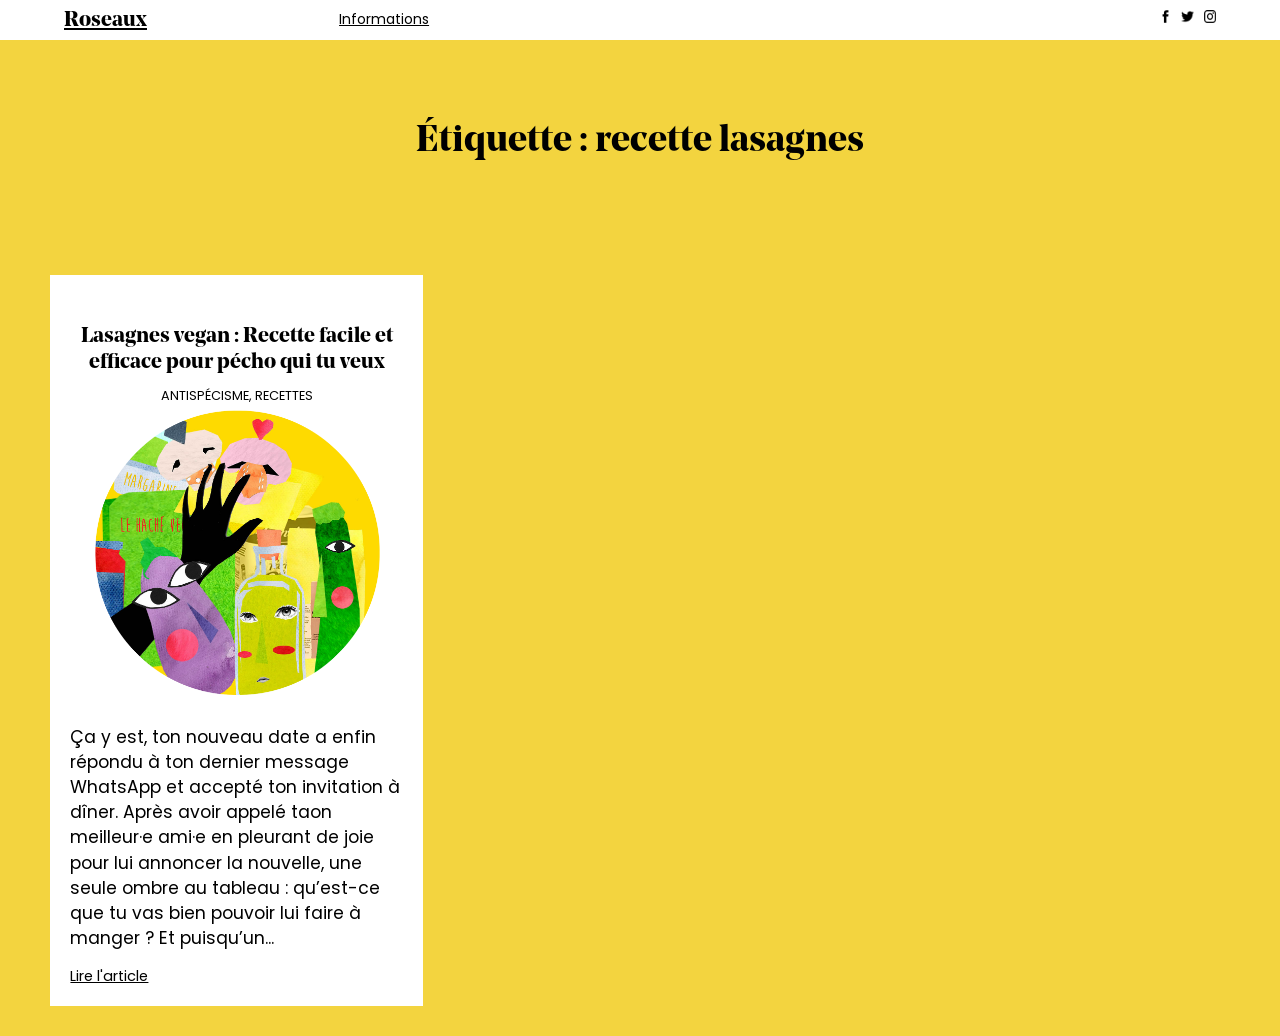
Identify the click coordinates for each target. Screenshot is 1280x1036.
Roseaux (105, 20)
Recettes (284, 395)
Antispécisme (205, 395)
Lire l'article (109, 976)
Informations (384, 19)
